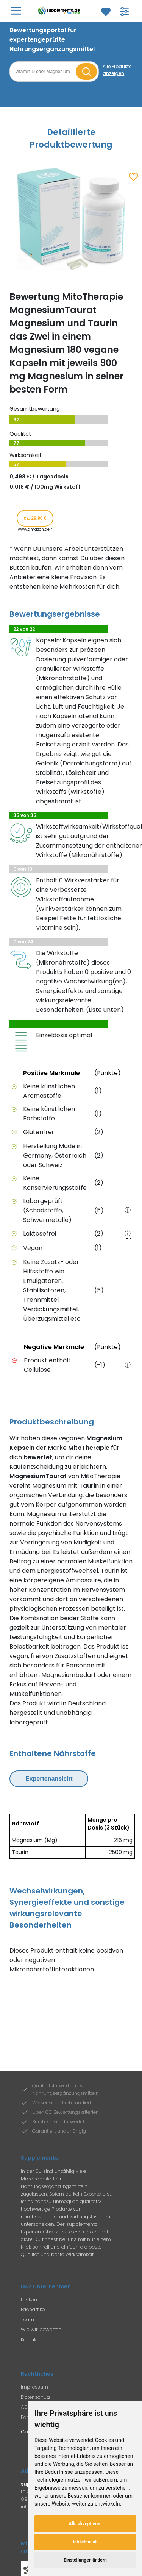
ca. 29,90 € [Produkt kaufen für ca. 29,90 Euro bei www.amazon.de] (34, 518)
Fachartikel (33, 2309)
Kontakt (29, 2339)
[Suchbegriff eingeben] (43, 71)
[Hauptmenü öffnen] (16, 10)
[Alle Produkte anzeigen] (118, 70)
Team (27, 2319)
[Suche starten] (86, 71)
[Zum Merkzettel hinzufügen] (133, 177)
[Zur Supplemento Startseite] (60, 10)
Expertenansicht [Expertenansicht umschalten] (48, 1778)
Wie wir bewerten (41, 2329)
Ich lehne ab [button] (85, 2542)
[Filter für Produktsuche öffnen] (124, 11)
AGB (25, 2407)
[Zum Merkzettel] (105, 11)
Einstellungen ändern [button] (85, 2560)
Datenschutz (35, 2397)
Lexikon (29, 2299)
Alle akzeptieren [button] (85, 2523)
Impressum (34, 2387)
